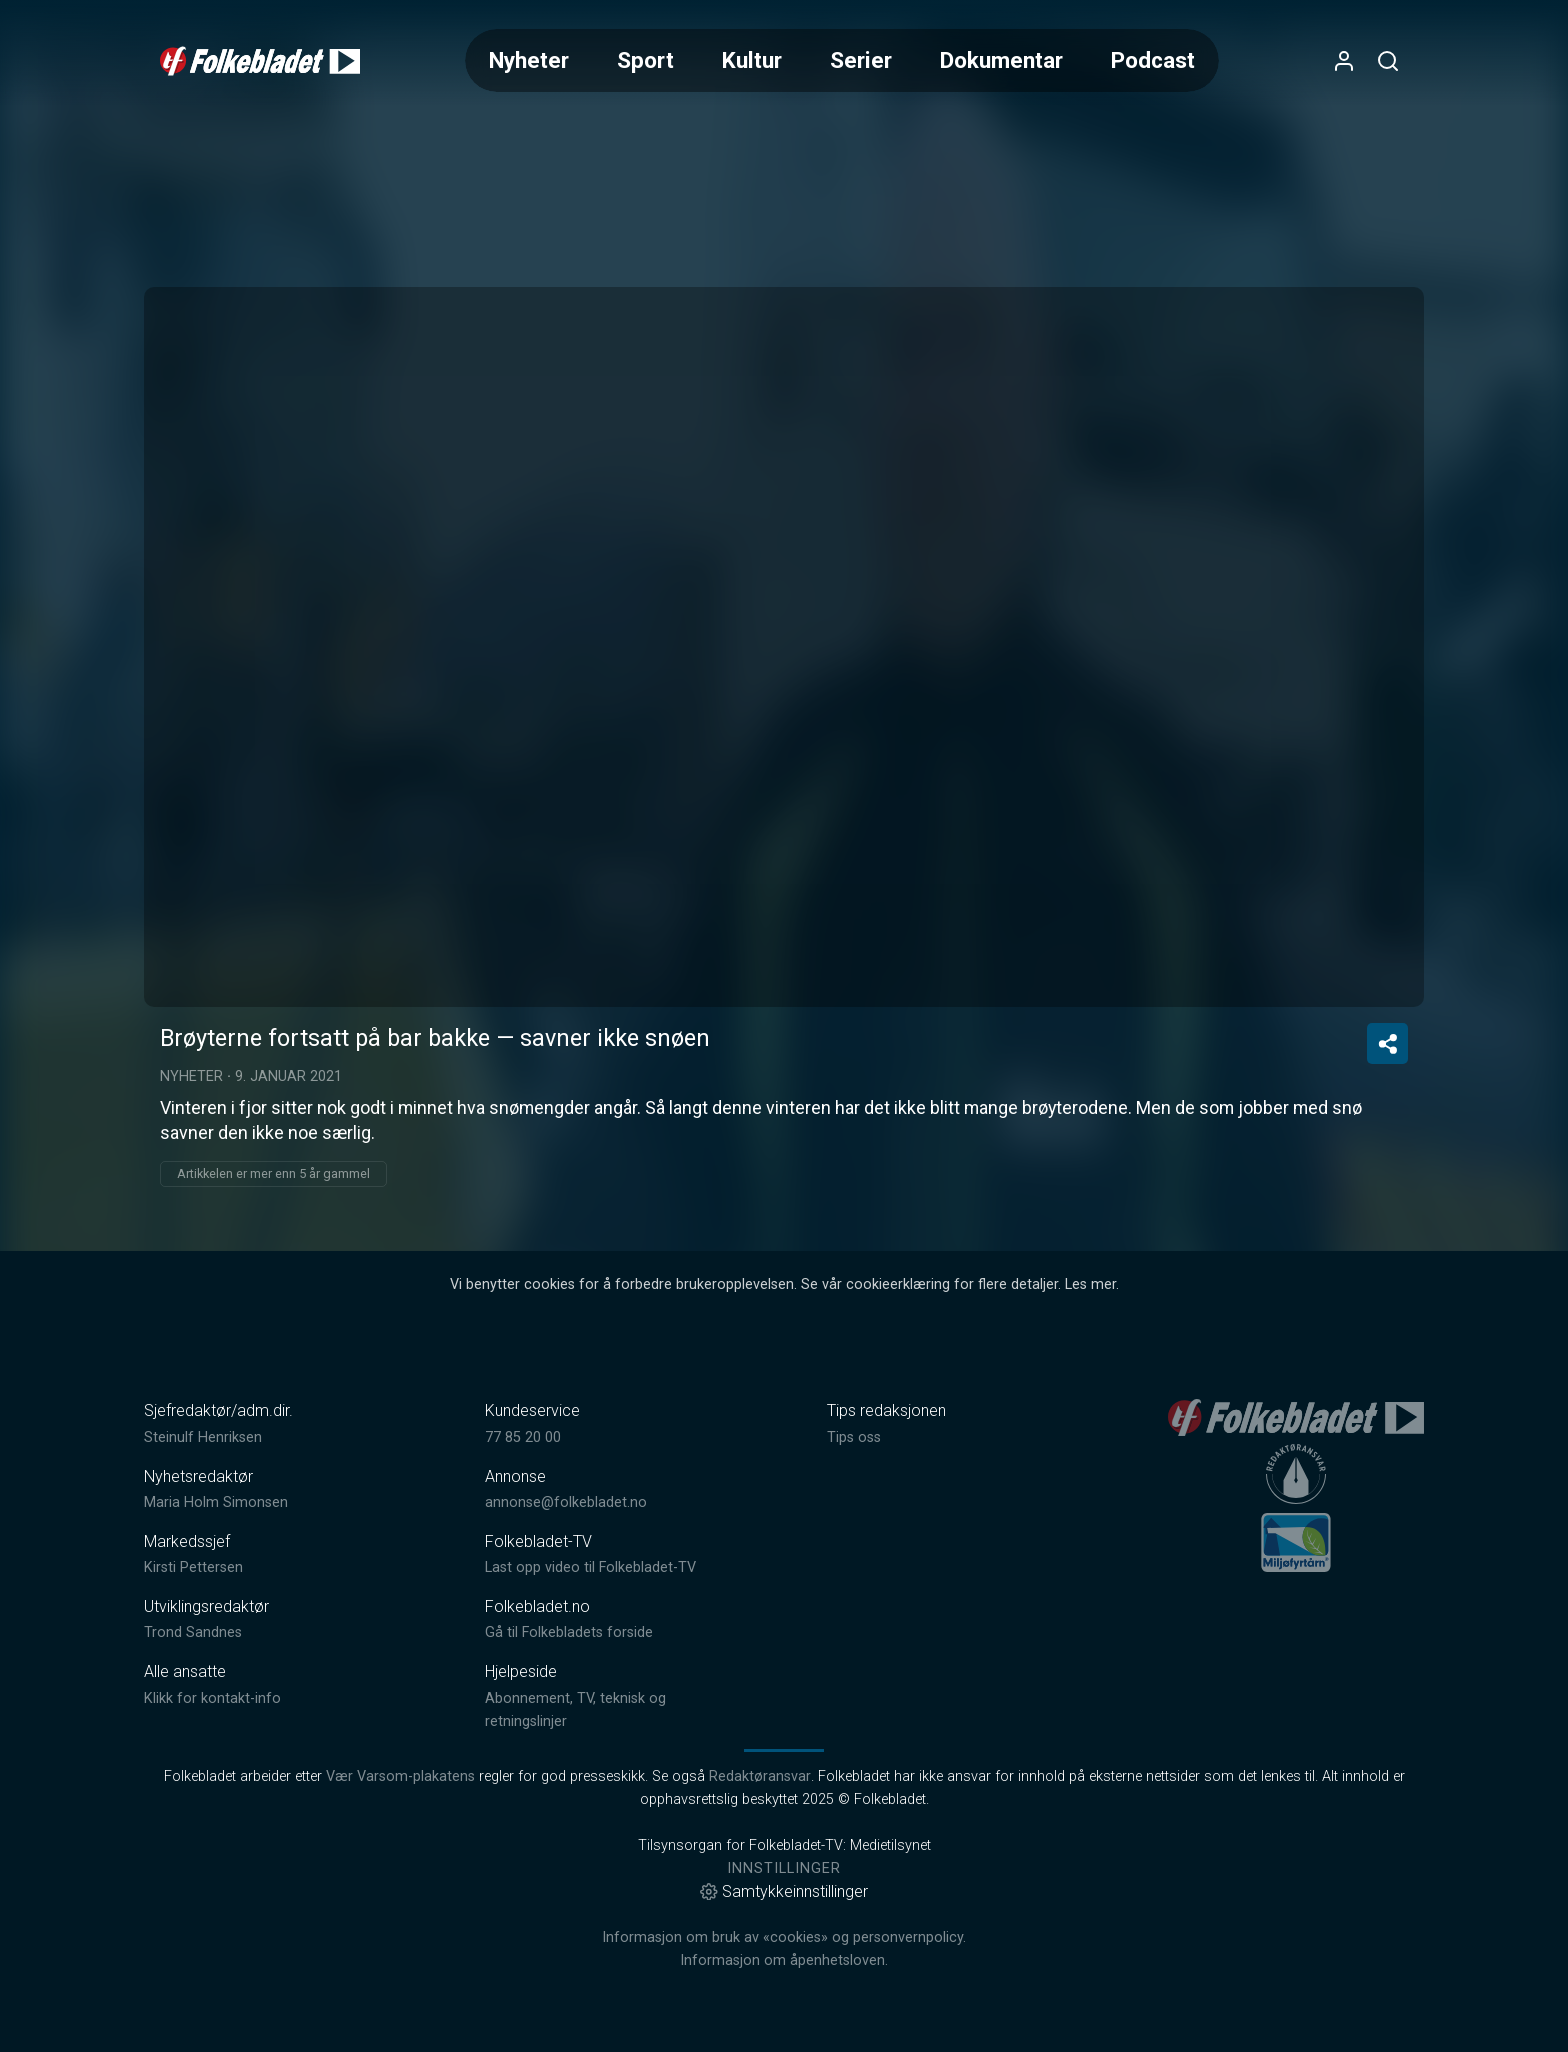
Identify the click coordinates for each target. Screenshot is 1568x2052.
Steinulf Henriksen (203, 1437)
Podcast (1153, 60)
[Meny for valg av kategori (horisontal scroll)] (842, 60)
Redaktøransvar (760, 1776)
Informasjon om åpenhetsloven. (784, 1960)
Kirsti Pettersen (193, 1567)
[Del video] (1387, 1043)
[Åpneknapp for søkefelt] (1388, 61)
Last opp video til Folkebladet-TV (590, 1567)
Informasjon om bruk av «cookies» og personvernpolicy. (784, 1937)
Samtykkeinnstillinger (784, 1891)
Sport (645, 60)
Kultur (752, 60)
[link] (260, 61)
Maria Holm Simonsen (216, 1502)
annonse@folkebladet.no (566, 1502)
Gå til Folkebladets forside (569, 1632)
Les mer (1090, 1284)
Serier (861, 60)
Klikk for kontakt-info (212, 1698)
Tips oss (854, 1437)
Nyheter (529, 60)
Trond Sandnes (193, 1632)
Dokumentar (1001, 60)
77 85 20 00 (523, 1437)
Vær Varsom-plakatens (400, 1776)
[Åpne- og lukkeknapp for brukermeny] (1344, 61)
